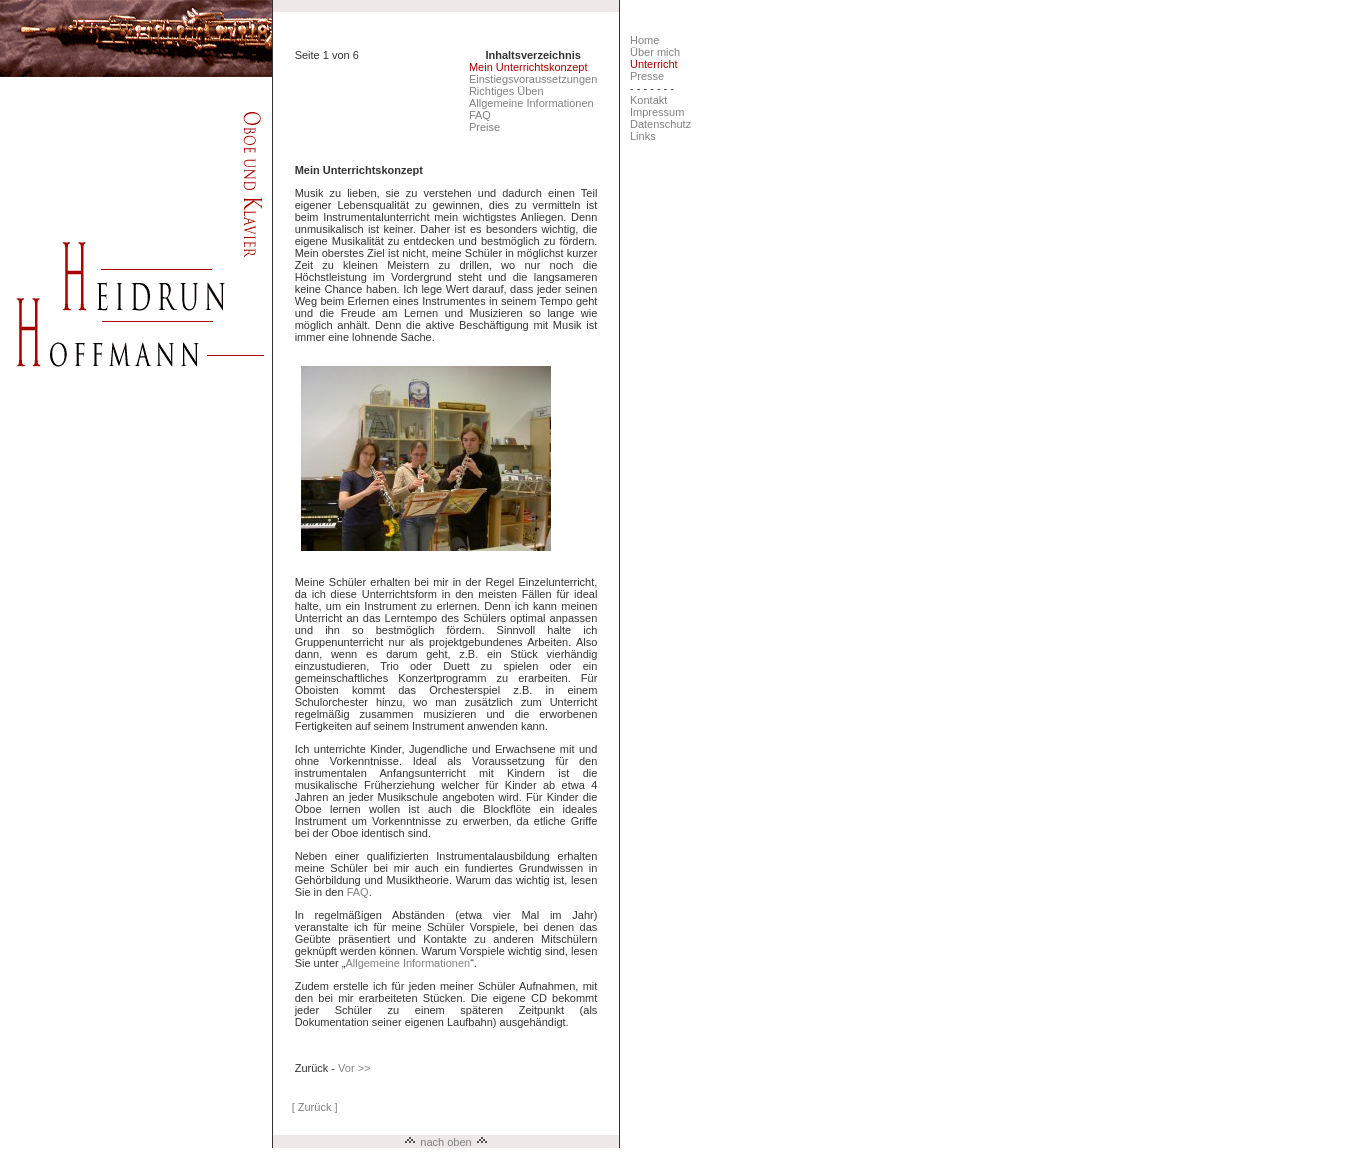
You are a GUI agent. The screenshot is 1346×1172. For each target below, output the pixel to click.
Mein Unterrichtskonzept (528, 67)
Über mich (655, 52)
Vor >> (354, 1068)
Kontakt (648, 100)
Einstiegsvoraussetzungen (533, 79)
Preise (484, 127)
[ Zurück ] (315, 1107)
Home (644, 40)
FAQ (480, 115)
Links (643, 136)
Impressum (657, 112)
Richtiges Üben (506, 91)
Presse (647, 76)
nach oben (445, 1142)
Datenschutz (660, 124)
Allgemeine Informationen (531, 103)
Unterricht (654, 64)
